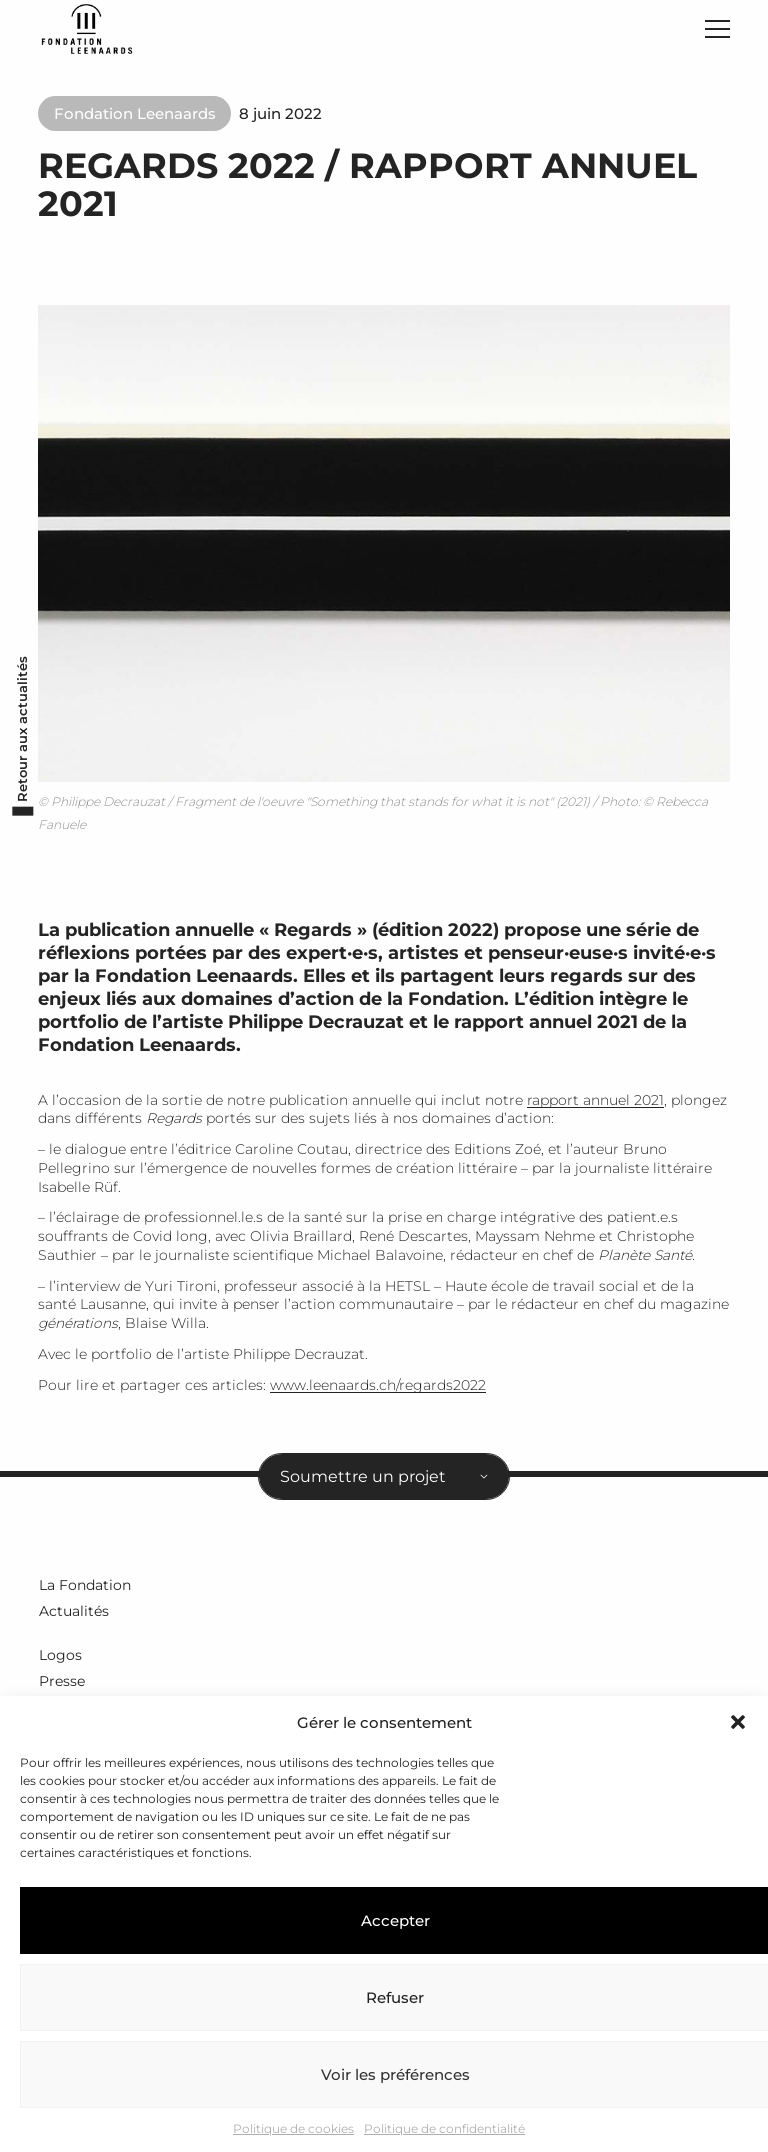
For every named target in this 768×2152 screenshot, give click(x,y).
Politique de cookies (293, 2128)
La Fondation (84, 1589)
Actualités (73, 1614)
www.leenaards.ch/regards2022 (378, 1390)
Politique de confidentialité (444, 2128)
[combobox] (384, 1481)
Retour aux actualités (19, 760)
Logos (59, 1658)
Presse (61, 1683)
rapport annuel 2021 (595, 1105)
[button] (738, 1722)
